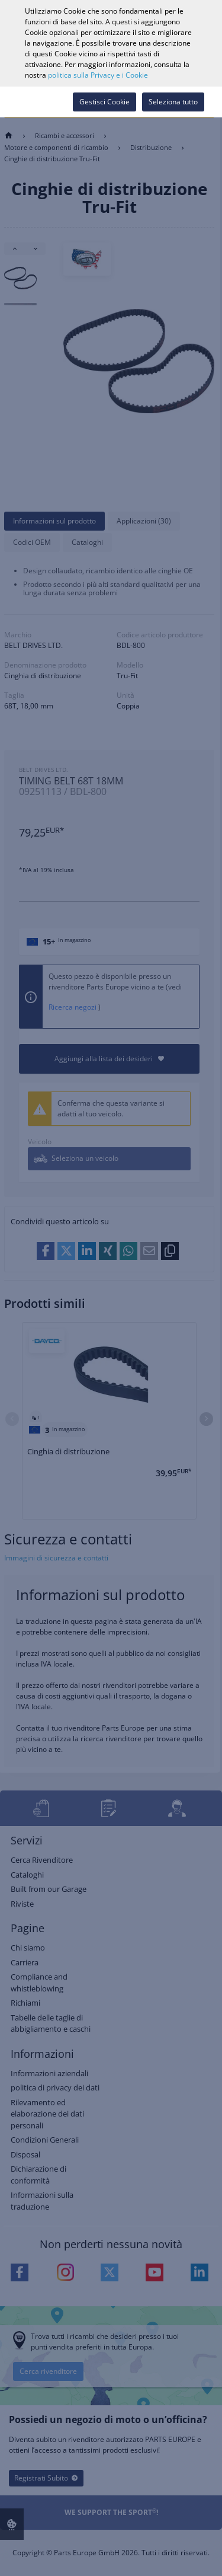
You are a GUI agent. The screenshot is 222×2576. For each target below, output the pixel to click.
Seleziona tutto (173, 102)
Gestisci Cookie (104, 102)
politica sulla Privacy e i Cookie (98, 75)
